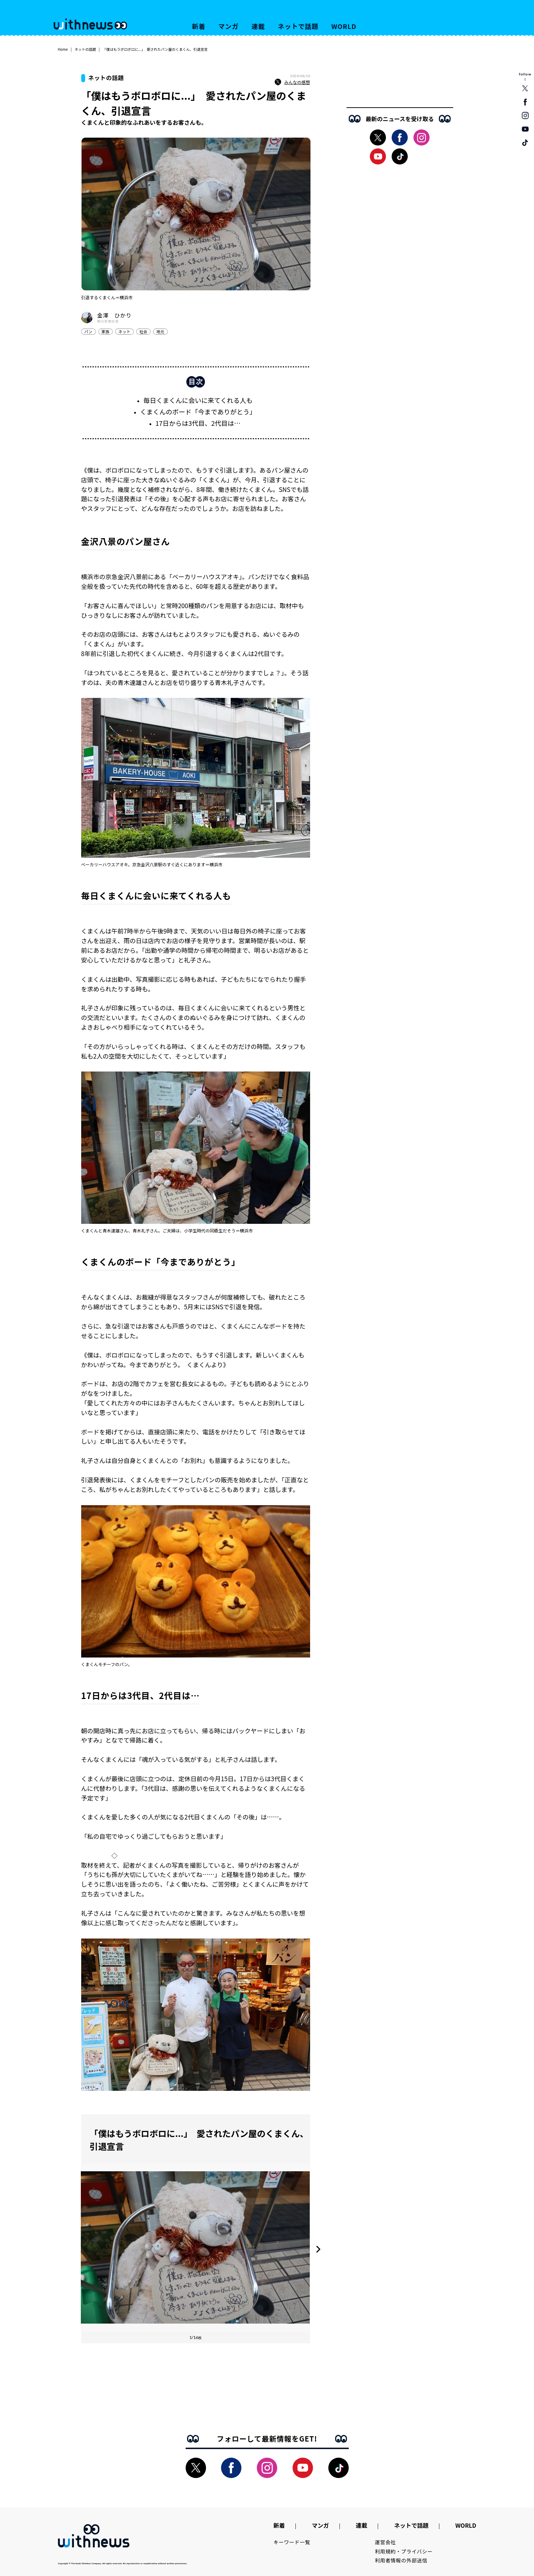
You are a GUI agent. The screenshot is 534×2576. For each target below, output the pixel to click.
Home (63, 49)
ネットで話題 (298, 26)
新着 (199, 26)
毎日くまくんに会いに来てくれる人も (198, 400)
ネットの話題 (85, 49)
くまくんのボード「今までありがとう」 (198, 411)
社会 (143, 331)
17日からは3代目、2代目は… (198, 423)
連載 (258, 26)
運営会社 (385, 2542)
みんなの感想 (292, 82)
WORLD (343, 26)
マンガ (228, 26)
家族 (105, 331)
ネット (124, 331)
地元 (160, 331)
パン (88, 331)
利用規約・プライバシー (403, 2551)
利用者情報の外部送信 (401, 2560)
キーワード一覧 (292, 2542)
